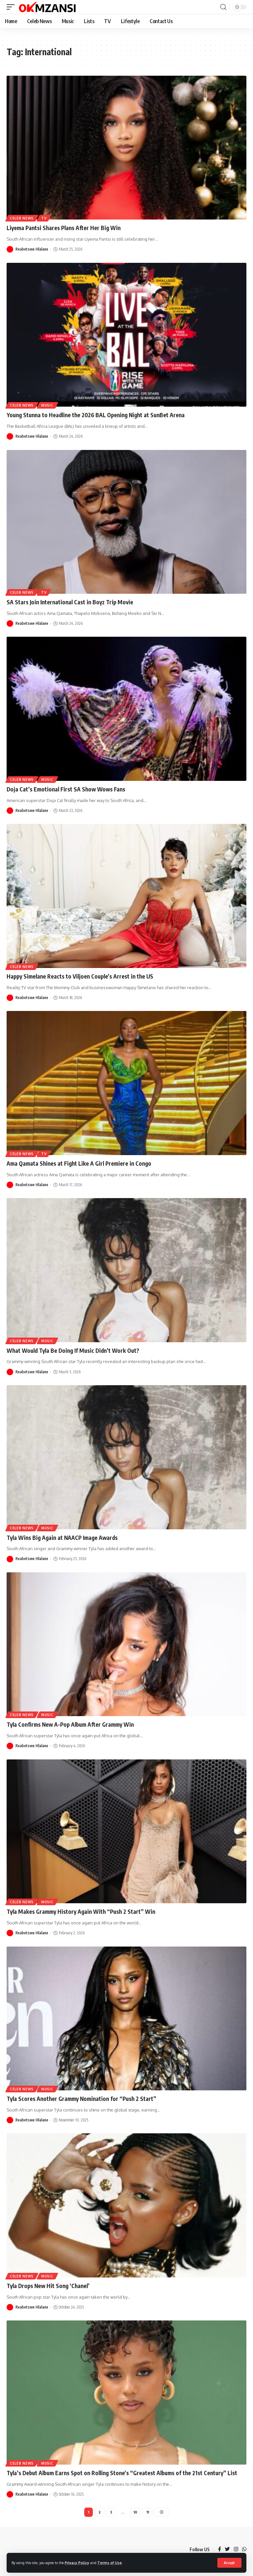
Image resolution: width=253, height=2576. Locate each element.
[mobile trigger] (12, 7)
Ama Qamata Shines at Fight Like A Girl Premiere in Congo (79, 1163)
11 (147, 2512)
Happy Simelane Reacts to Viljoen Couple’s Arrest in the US (80, 976)
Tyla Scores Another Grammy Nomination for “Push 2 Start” (82, 2098)
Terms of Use (109, 2562)
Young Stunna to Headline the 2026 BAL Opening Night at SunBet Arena (96, 415)
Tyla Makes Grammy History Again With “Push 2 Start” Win (81, 1911)
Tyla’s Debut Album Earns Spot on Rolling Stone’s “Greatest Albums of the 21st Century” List (122, 2472)
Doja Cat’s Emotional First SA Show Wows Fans (66, 789)
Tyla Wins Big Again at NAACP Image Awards (62, 1537)
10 (135, 2512)
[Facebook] (219, 2549)
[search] (223, 7)
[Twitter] (227, 2549)
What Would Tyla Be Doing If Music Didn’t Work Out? (73, 1350)
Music (47, 405)
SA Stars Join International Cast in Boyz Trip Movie (70, 602)
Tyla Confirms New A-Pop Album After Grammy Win (70, 1724)
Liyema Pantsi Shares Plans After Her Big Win (64, 227)
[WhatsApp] (244, 2549)
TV (43, 218)
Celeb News (22, 218)
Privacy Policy (77, 2562)
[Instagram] (236, 2549)
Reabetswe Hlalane (32, 249)
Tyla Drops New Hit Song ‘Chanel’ (48, 2285)
